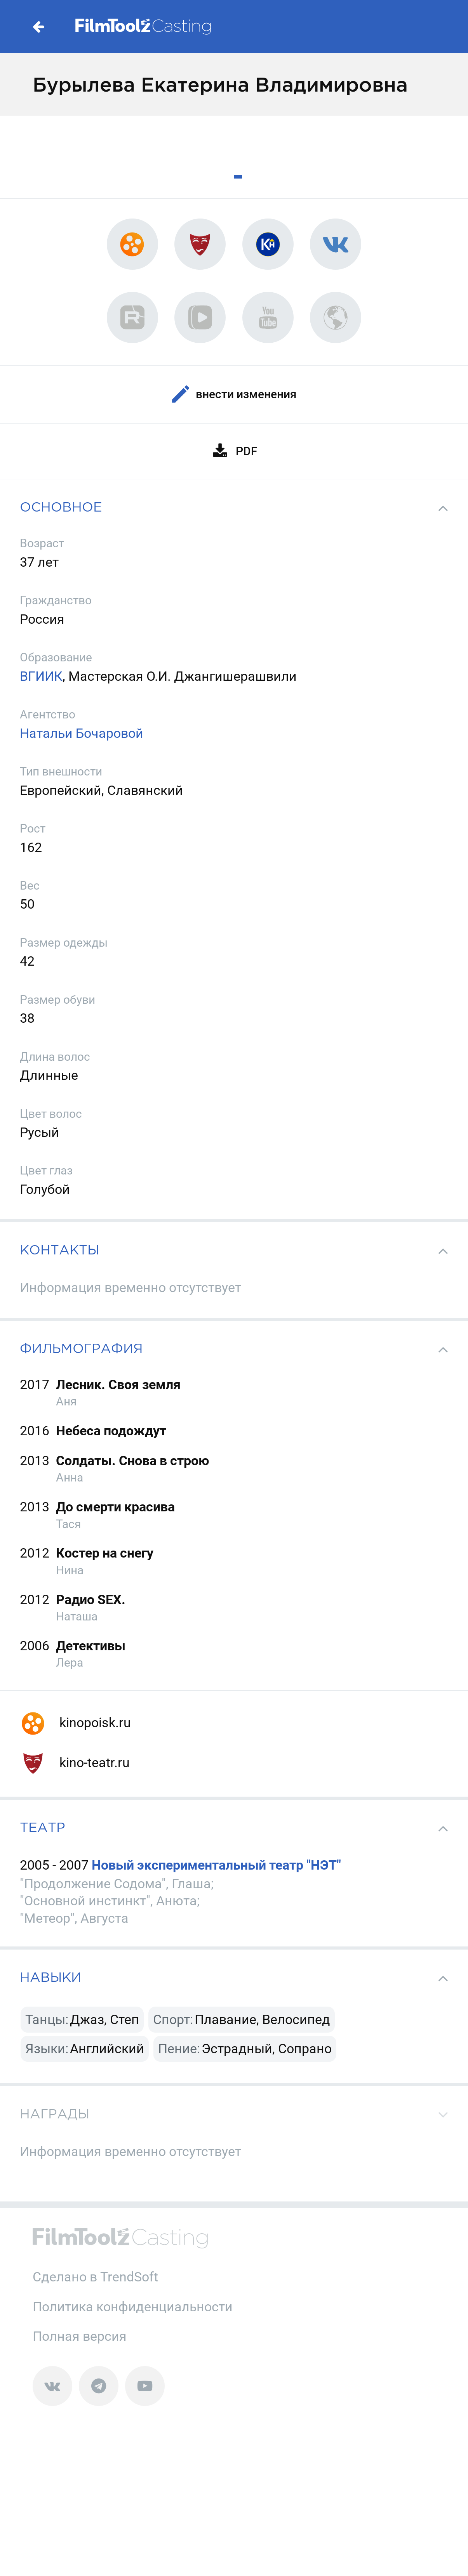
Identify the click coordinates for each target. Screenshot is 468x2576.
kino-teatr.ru (75, 1762)
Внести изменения (234, 394)
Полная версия (80, 2336)
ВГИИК (41, 676)
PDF (234, 451)
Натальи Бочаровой (81, 733)
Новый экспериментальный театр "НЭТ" (216, 1865)
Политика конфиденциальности (133, 2306)
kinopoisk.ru (75, 1722)
